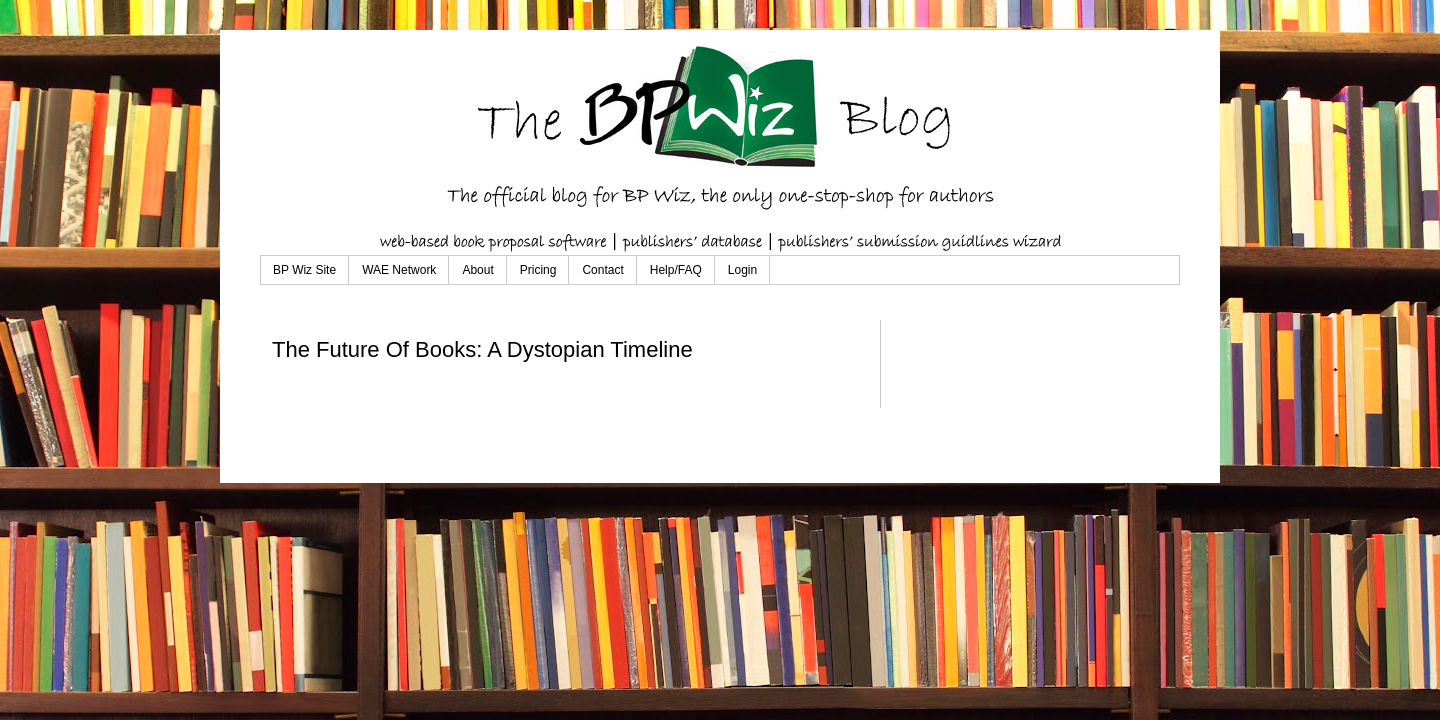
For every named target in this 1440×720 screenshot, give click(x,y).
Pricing (538, 270)
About (477, 270)
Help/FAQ (676, 270)
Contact (602, 270)
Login (742, 270)
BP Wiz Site (304, 270)
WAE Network (399, 270)
